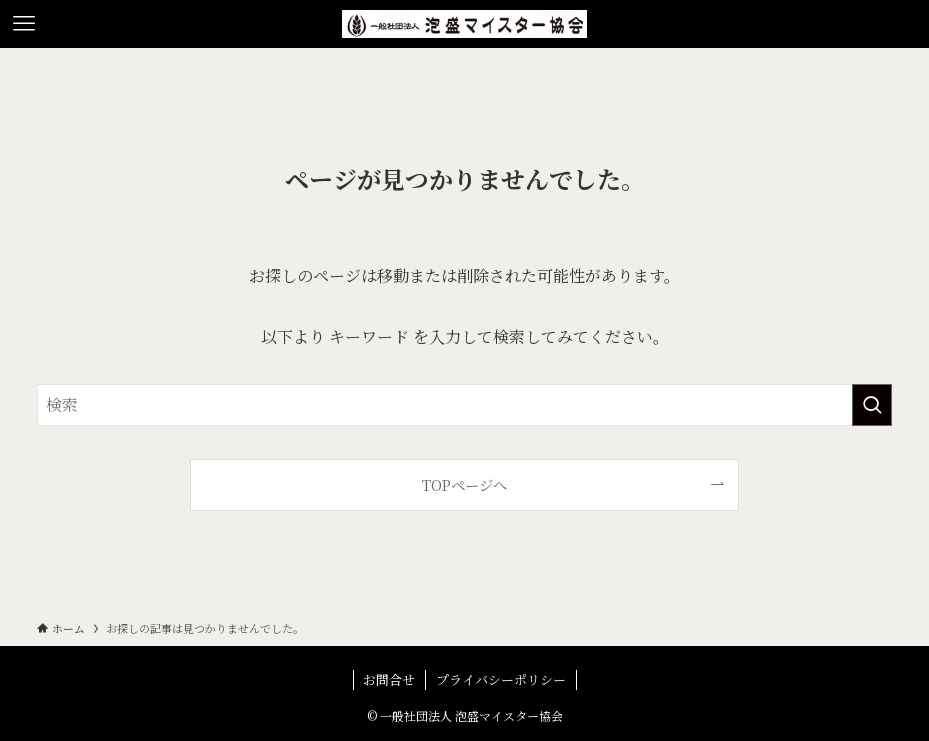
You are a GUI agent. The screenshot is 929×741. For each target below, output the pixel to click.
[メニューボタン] (24, 24)
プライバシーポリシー (501, 679)
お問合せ (389, 679)
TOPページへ (464, 484)
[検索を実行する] (872, 405)
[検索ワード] (464, 405)
